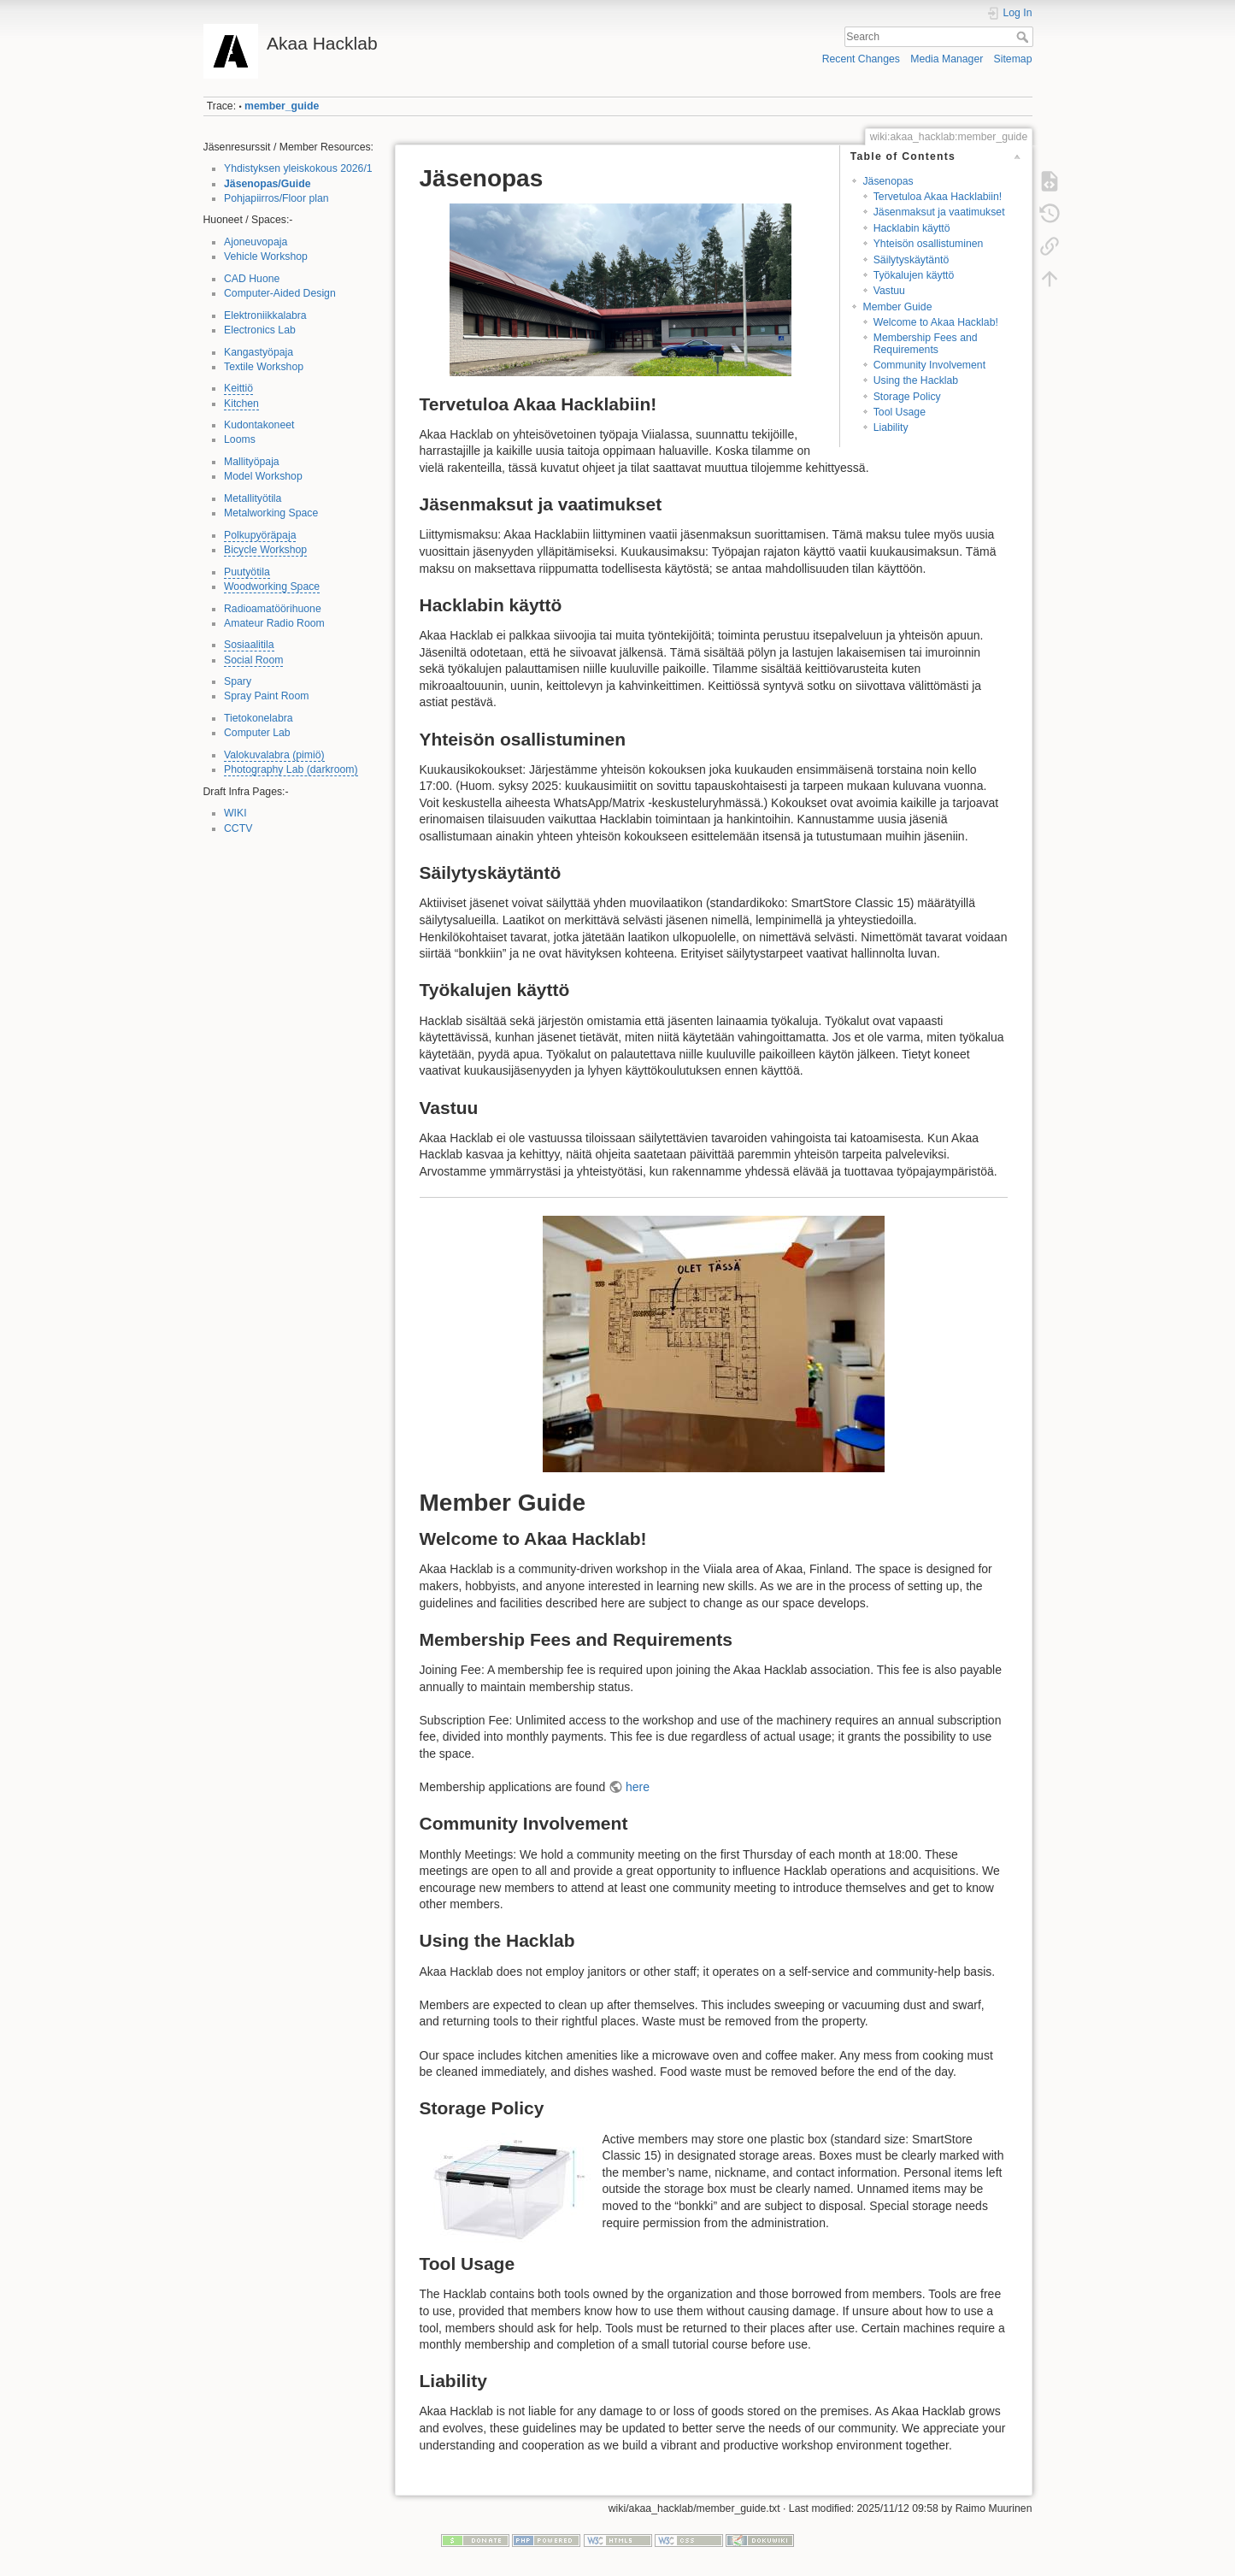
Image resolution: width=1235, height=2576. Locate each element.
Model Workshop (263, 476)
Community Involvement (929, 365)
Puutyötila (247, 572)
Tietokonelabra (258, 718)
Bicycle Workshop (265, 550)
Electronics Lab (260, 330)
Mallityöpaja (251, 462)
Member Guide (897, 307)
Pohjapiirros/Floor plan (276, 198)
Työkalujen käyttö (914, 275)
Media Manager (946, 59)
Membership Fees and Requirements (925, 343)
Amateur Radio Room (274, 623)
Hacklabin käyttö (911, 228)
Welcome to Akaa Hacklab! (935, 322)
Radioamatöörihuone (272, 609)
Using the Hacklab (915, 380)
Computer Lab (257, 733)
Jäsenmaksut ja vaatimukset (939, 212)
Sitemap (1013, 59)
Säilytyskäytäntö (911, 260)
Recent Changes (861, 59)
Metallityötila (252, 498)
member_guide (281, 106)
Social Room (253, 660)
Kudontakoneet (259, 425)
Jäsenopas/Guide (267, 184)
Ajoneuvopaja (255, 242)
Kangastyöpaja (258, 352)
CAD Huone (251, 279)
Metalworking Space (271, 513)
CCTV (238, 828)
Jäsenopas (887, 181)
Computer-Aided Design (280, 293)
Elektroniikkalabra (265, 315)
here (638, 1787)
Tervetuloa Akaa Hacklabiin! (938, 197)
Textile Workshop (263, 367)
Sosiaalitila (249, 645)
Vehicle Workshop (266, 256)
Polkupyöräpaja (260, 535)
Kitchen (241, 404)
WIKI (235, 813)
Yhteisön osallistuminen (928, 244)
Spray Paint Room (266, 696)
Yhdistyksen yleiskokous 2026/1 (298, 168)
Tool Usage (899, 412)
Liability (891, 427)
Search (1024, 37)
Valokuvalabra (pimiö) (274, 755)
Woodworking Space (272, 586)
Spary (237, 681)
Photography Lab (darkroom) (291, 769)
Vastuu (889, 291)
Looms (240, 439)
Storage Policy (907, 397)
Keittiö (238, 388)
